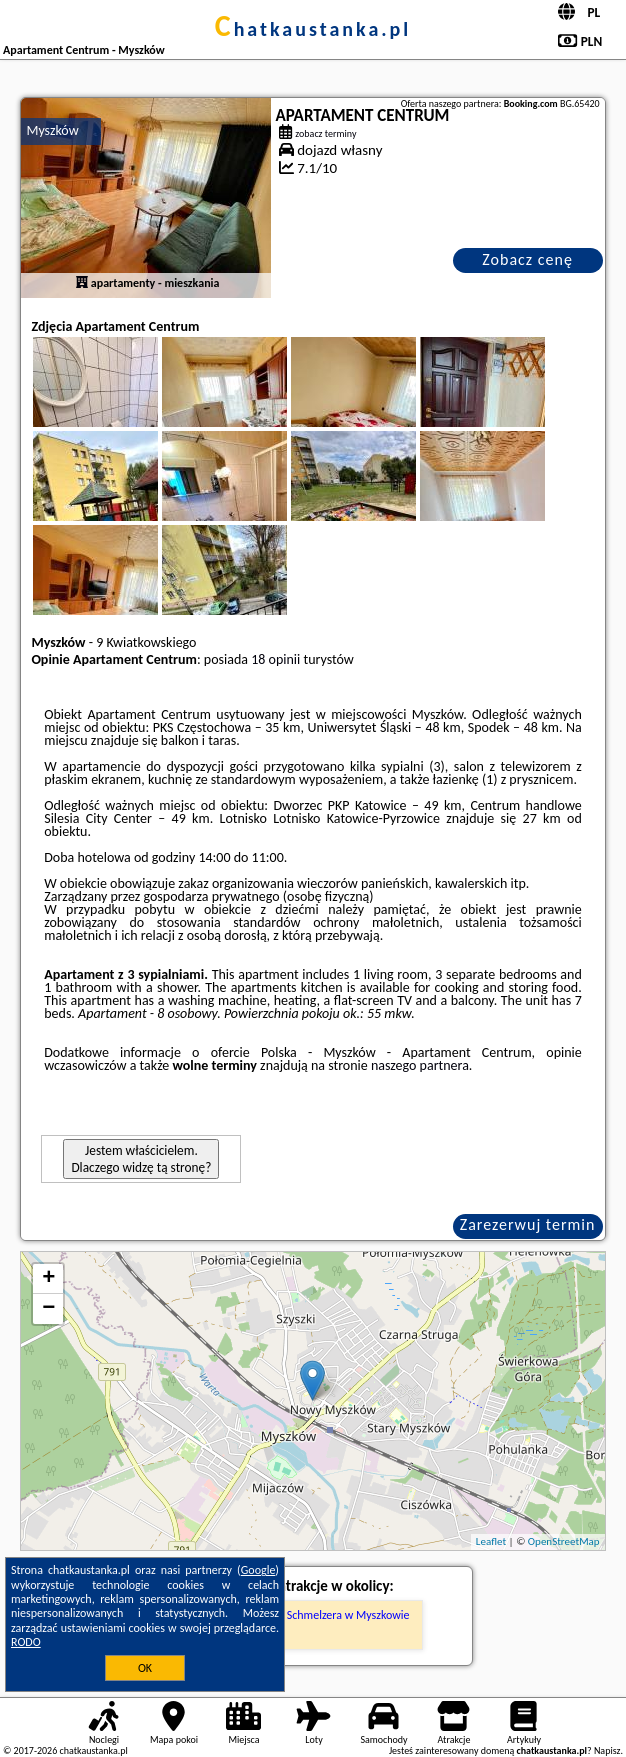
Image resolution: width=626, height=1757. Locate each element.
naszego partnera (420, 1065)
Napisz (607, 1750)
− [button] (48, 1309)
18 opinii (275, 659)
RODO (26, 1642)
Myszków (52, 130)
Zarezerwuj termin (528, 1224)
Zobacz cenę (527, 259)
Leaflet (491, 1541)
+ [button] (48, 1279)
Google (258, 1570)
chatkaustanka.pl (313, 29)
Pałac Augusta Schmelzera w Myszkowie (312, 1615)
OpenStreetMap (564, 1541)
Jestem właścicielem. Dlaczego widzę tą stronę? (141, 1159)
